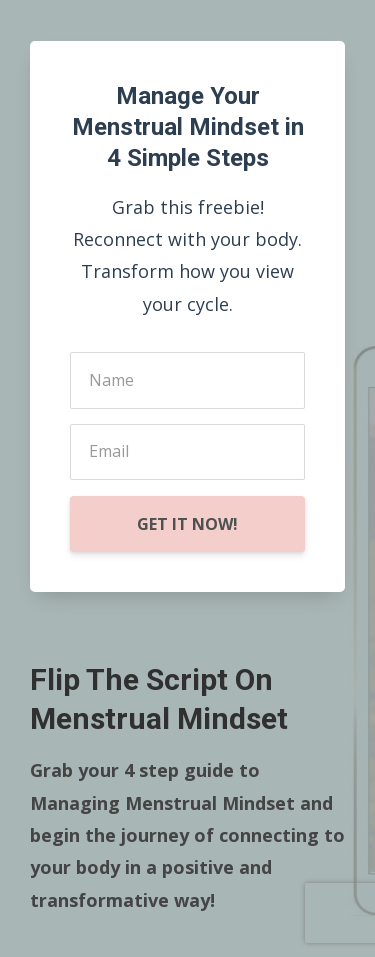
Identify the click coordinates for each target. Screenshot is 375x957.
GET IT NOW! (187, 524)
